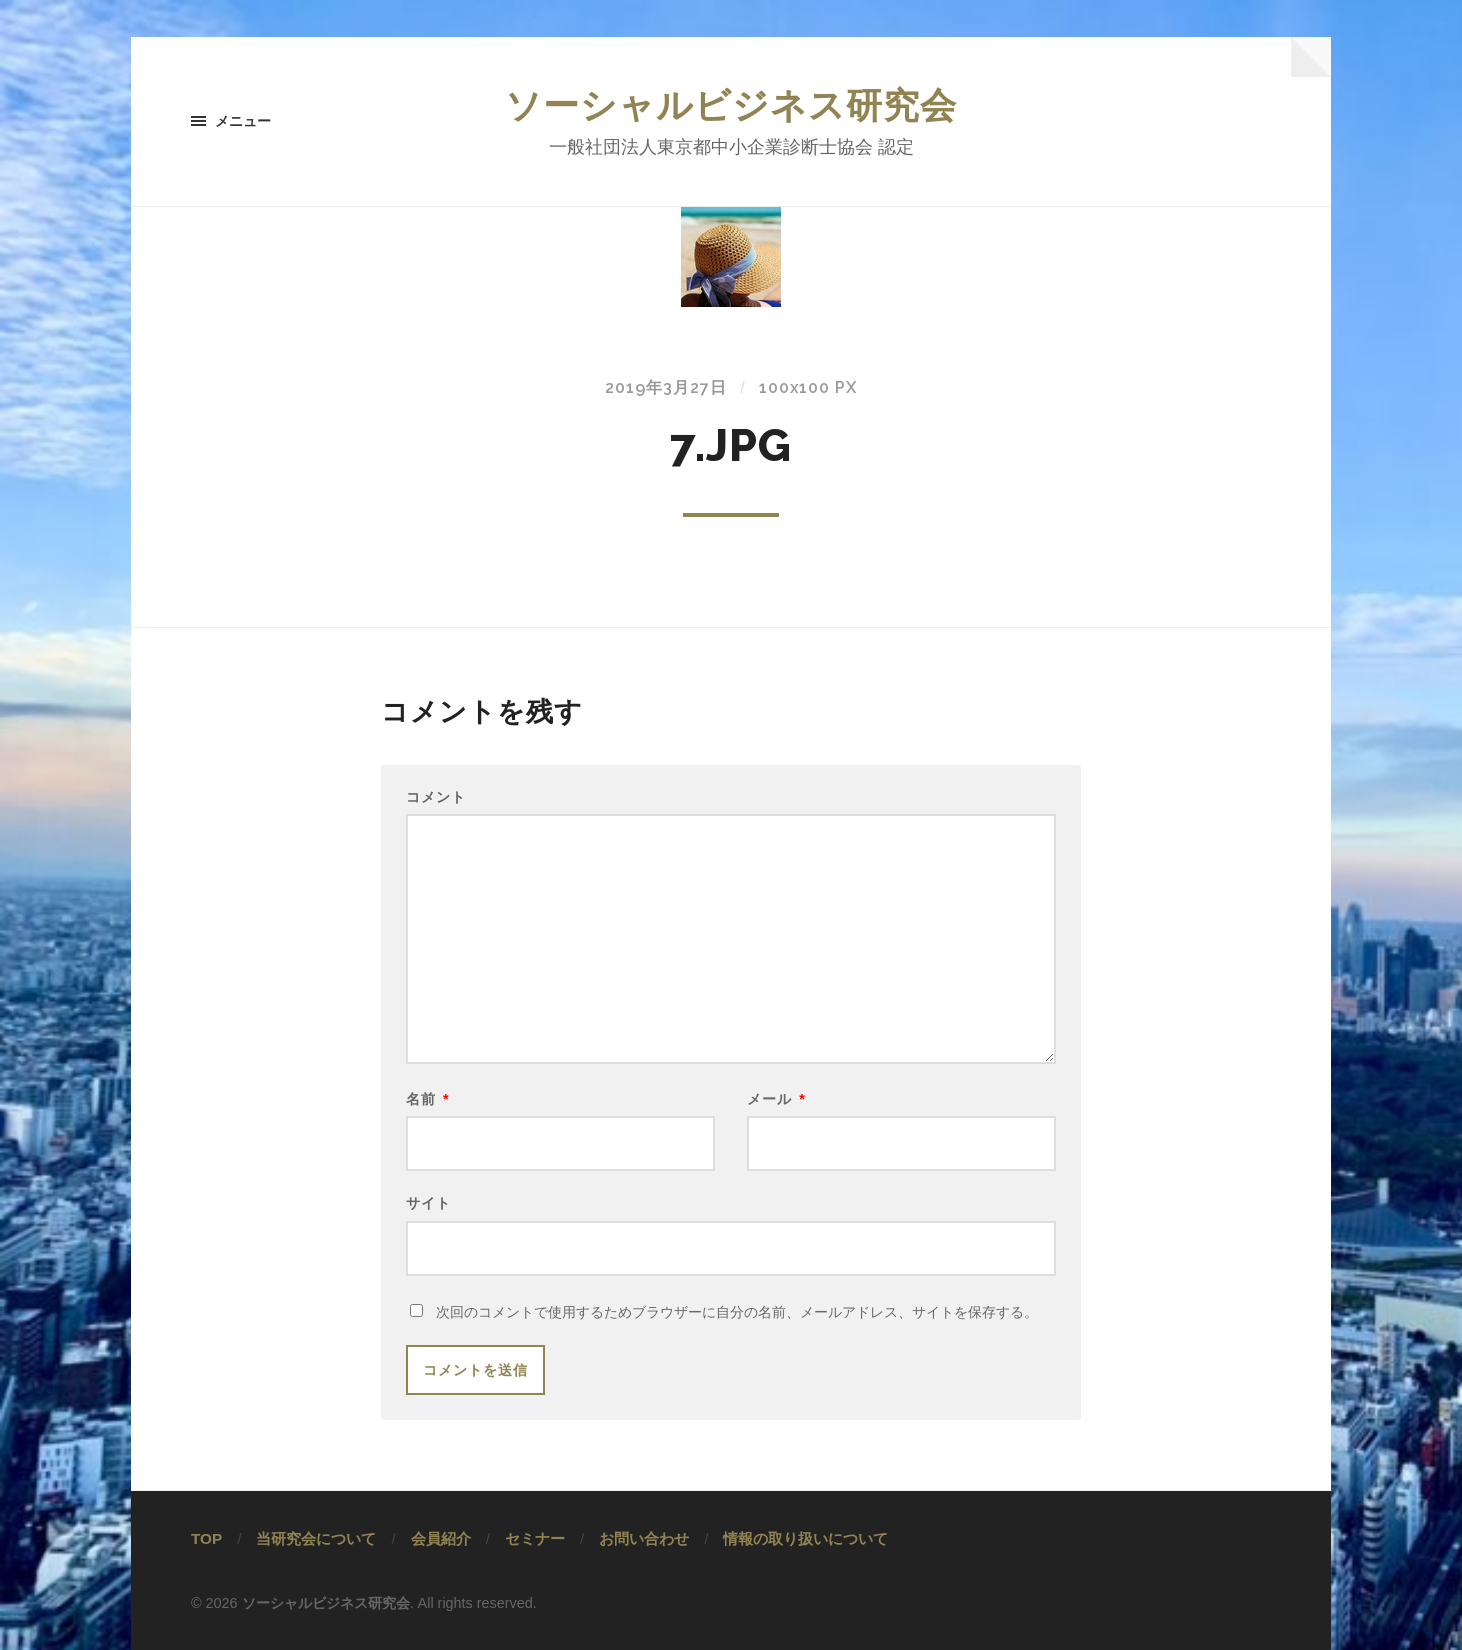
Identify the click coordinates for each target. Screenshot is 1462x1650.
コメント (436, 797)
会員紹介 (441, 1538)
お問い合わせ (644, 1538)
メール (776, 1099)
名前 (428, 1099)
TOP (206, 1538)
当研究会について (316, 1538)
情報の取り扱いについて (805, 1538)
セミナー (535, 1538)
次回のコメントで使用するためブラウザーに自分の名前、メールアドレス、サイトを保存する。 (737, 1312)
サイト (428, 1202)
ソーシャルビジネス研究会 (731, 105)
